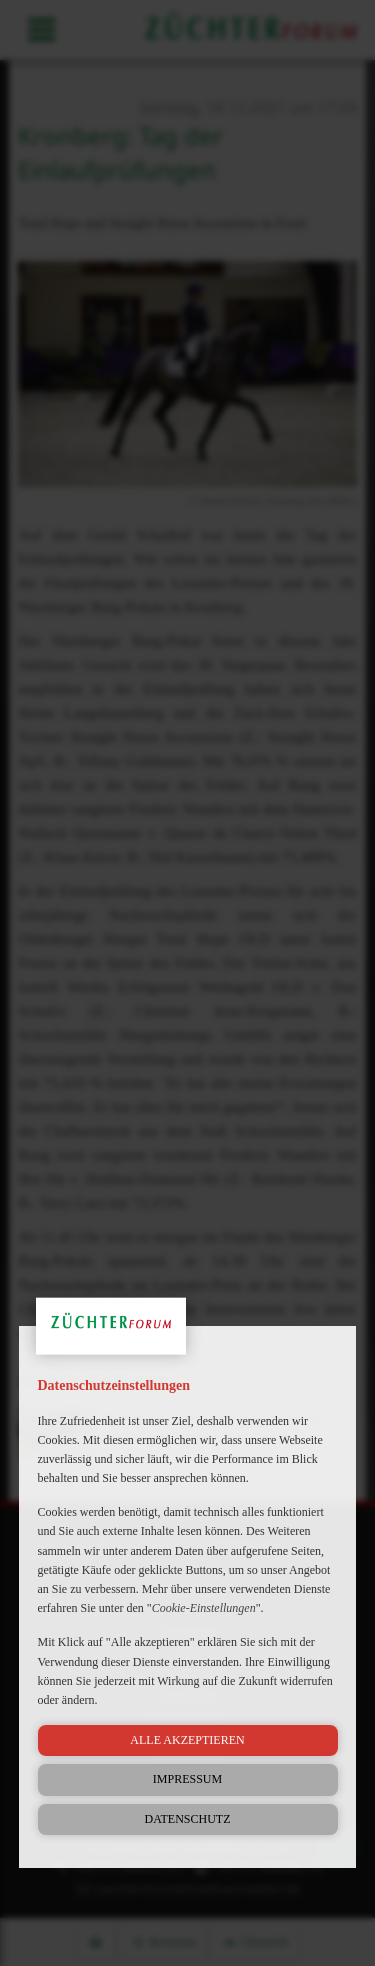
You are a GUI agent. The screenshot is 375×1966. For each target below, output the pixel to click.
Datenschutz (188, 1819)
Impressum (187, 1779)
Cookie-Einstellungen (204, 1608)
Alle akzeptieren (187, 1740)
